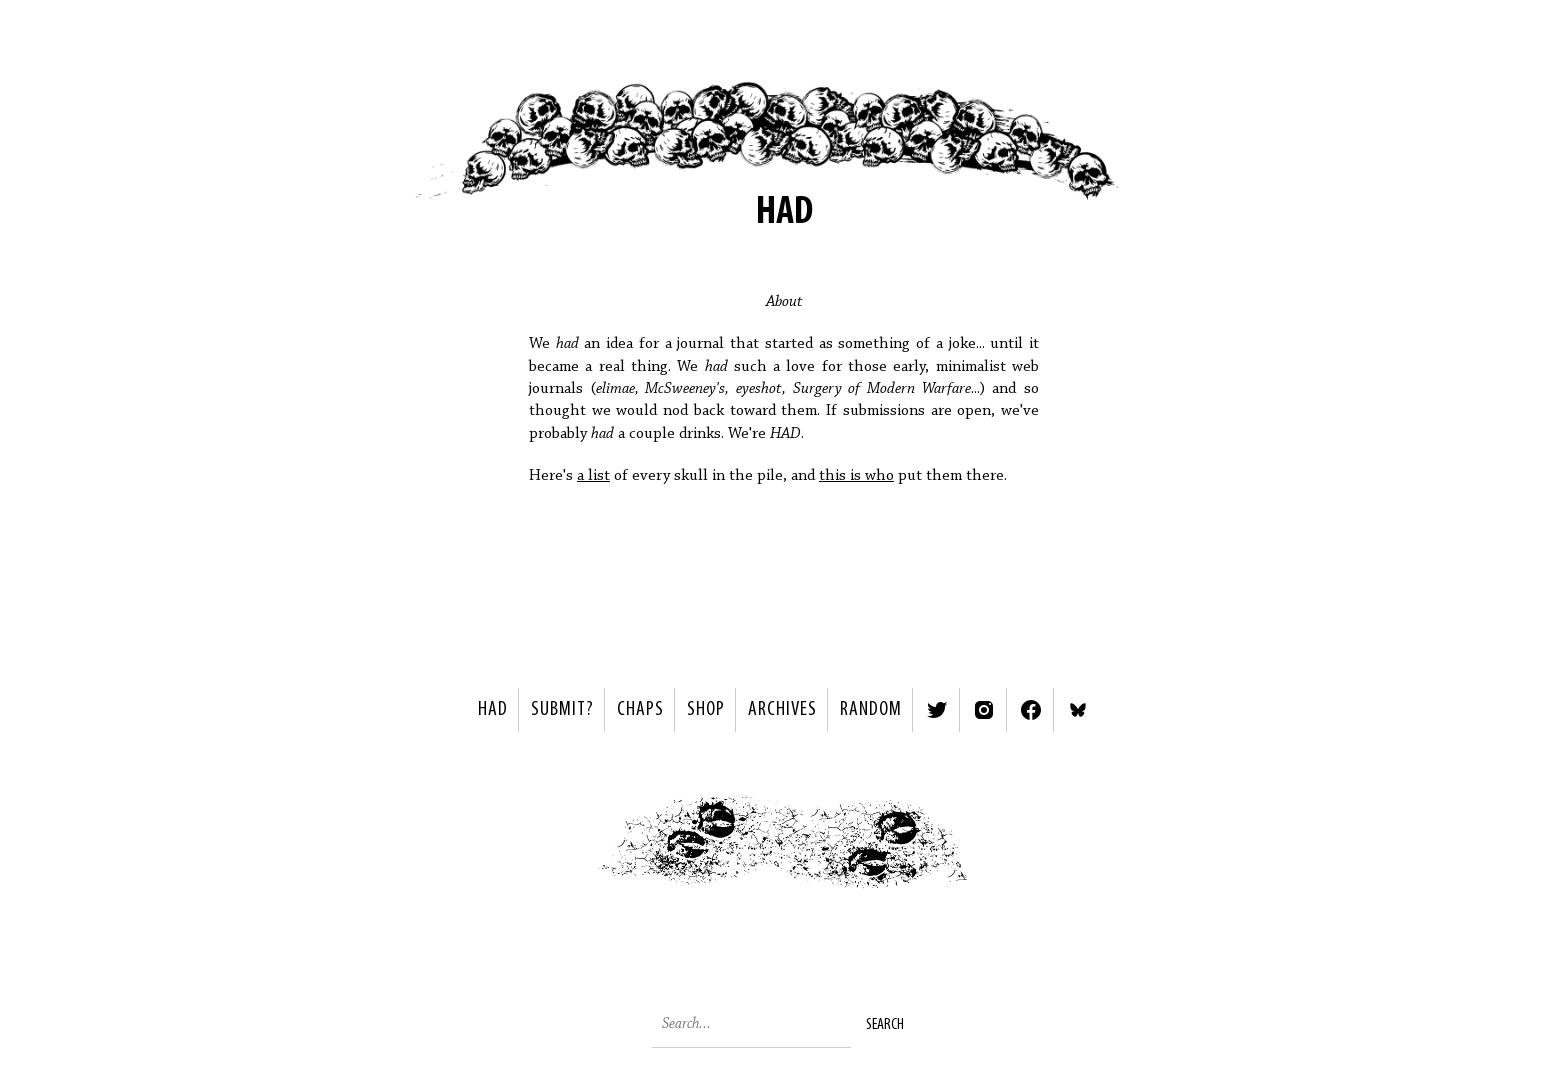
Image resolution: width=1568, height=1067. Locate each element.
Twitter (937, 710)
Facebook (1031, 710)
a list (593, 476)
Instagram (984, 710)
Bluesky (1078, 710)
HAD (493, 710)
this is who (856, 476)
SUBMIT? (562, 710)
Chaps (640, 710)
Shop (706, 710)
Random (871, 710)
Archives (782, 710)
